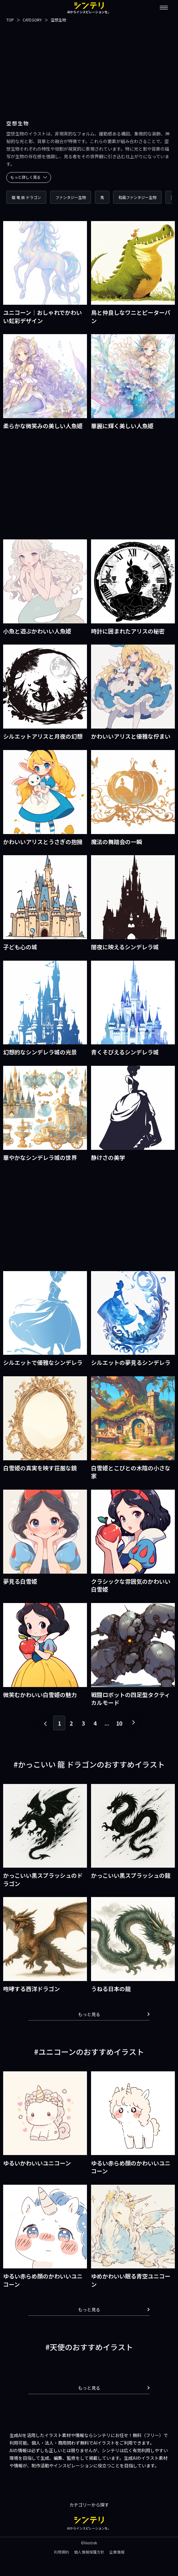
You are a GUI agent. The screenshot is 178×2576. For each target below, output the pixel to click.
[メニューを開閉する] (164, 7)
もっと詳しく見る (28, 177)
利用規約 (61, 2552)
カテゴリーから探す (89, 2504)
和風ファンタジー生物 (137, 197)
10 (119, 1723)
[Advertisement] (89, 67)
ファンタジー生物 (70, 197)
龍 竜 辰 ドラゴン (26, 197)
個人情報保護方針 (89, 2552)
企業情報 (116, 2552)
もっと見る (114, 2014)
